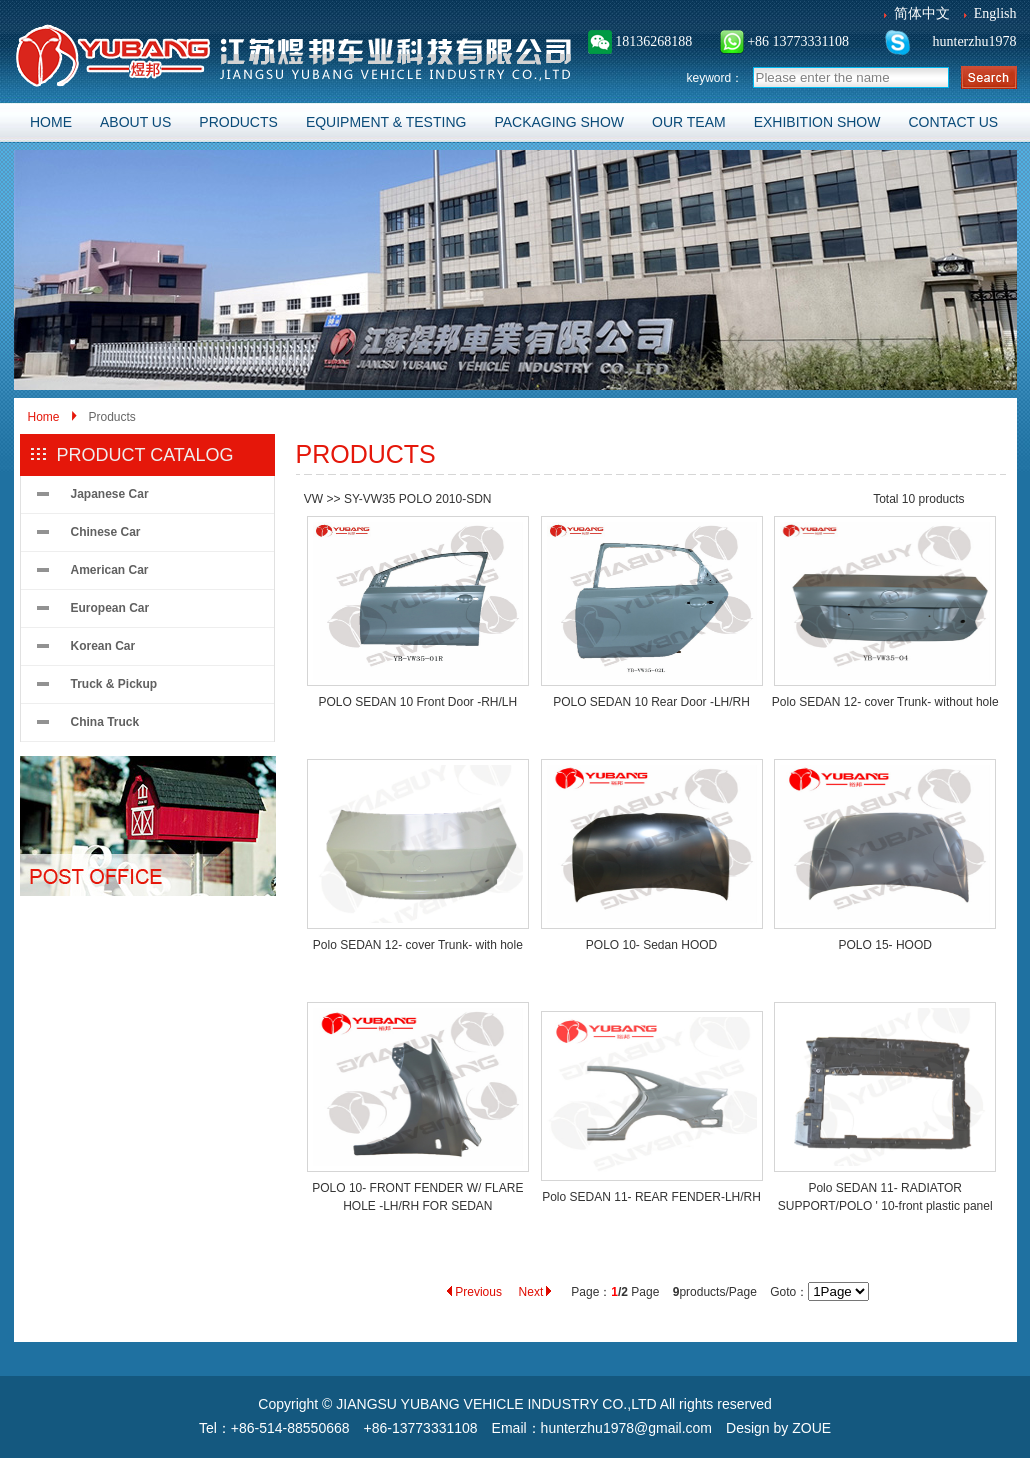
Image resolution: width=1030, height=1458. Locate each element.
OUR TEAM (689, 122)
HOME (51, 122)
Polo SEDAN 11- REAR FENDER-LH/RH (651, 1197)
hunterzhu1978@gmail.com (626, 1428)
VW (313, 499)
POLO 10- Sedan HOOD (651, 945)
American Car (110, 570)
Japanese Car (110, 494)
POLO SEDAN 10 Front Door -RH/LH (417, 702)
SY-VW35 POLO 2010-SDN (418, 499)
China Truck (105, 722)
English (995, 13)
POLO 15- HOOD (885, 945)
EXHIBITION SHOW (817, 122)
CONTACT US (953, 122)
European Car (110, 608)
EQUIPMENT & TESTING (386, 122)
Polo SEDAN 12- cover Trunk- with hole (418, 945)
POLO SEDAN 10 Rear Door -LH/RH (651, 702)
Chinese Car (106, 532)
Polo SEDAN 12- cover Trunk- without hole (885, 702)
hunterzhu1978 (972, 41)
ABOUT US (135, 122)
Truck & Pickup (114, 684)
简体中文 (922, 13)
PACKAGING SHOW (559, 122)
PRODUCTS (238, 122)
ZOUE (811, 1428)
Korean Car (103, 646)
